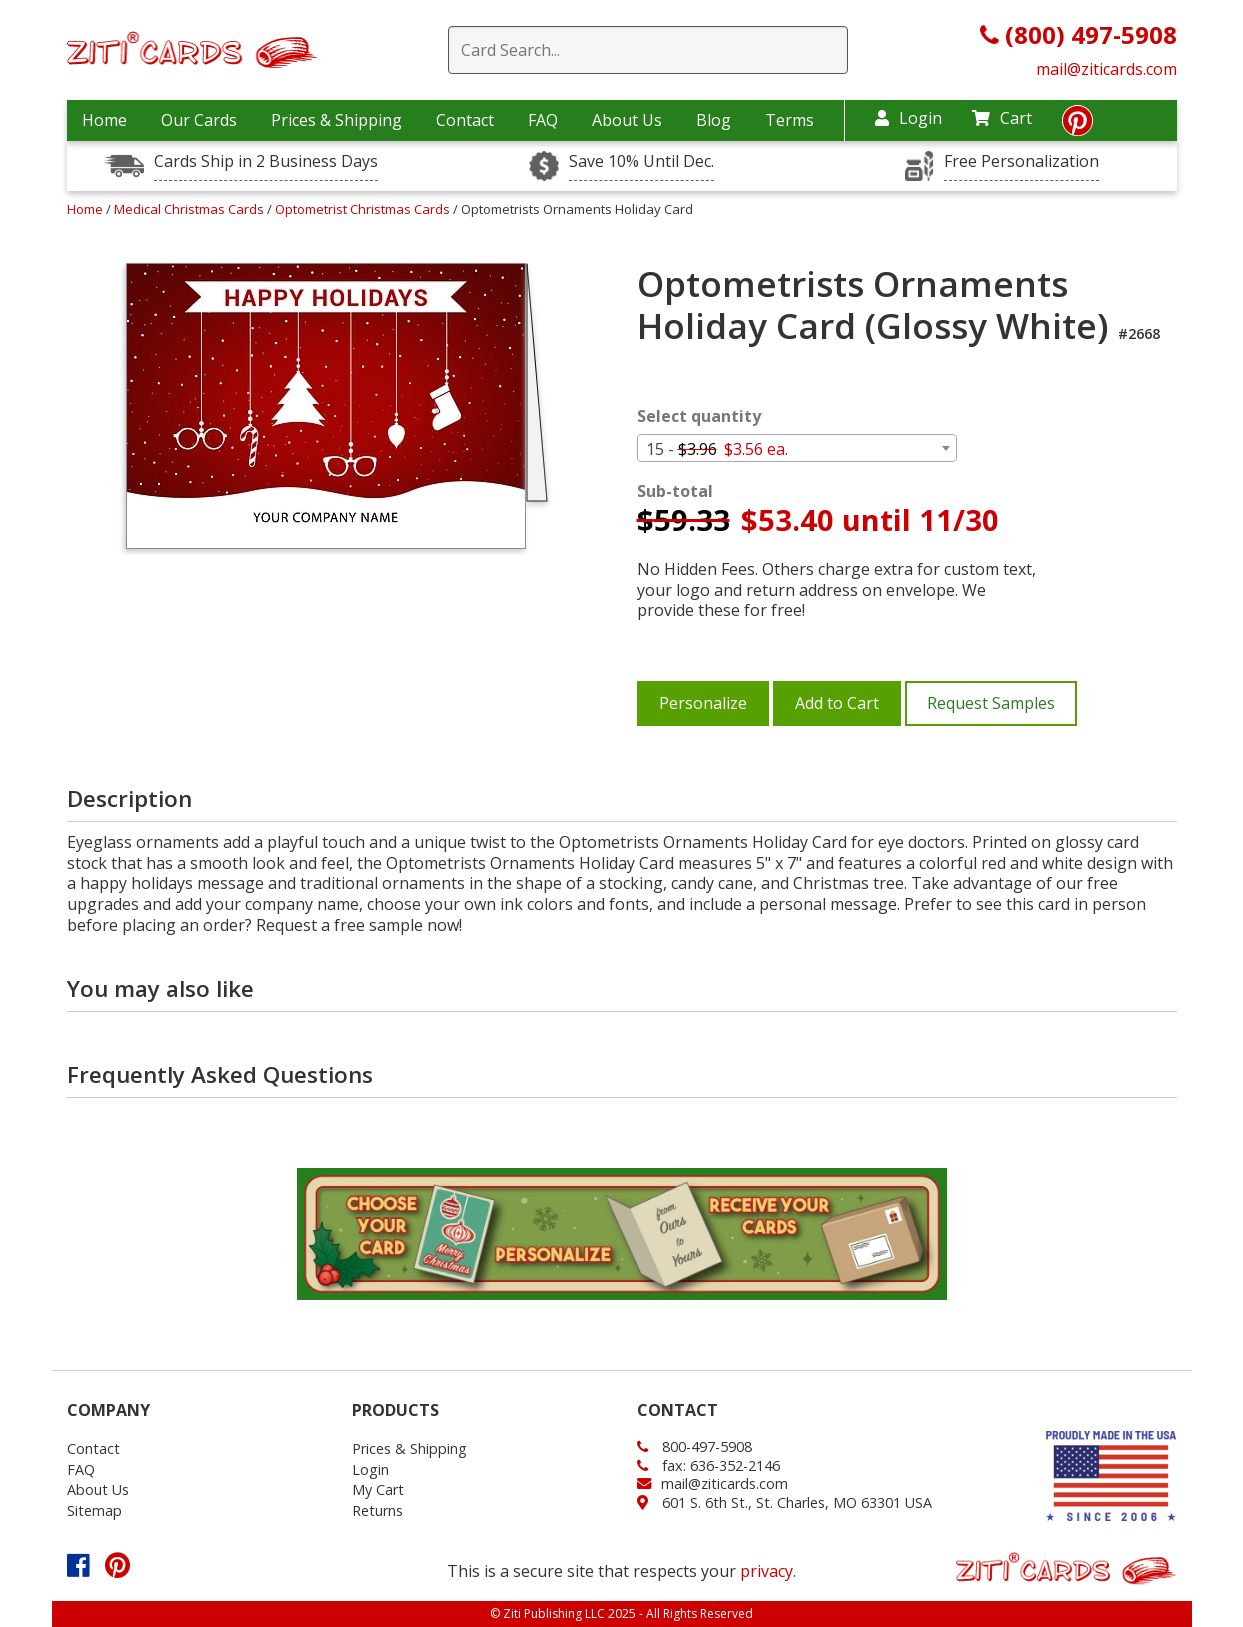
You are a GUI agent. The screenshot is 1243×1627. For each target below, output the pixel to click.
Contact (465, 120)
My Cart (378, 1489)
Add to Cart (837, 703)
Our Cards (199, 120)
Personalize (703, 703)
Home (104, 120)
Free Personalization (1021, 161)
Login (908, 118)
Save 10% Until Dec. (641, 161)
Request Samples (991, 703)
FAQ (543, 120)
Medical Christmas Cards (190, 209)
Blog (713, 120)
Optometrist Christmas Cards (364, 209)
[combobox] (797, 448)
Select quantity (699, 416)
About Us (627, 120)
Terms (789, 120)
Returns (377, 1510)
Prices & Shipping (336, 120)
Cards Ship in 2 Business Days (266, 161)
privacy (766, 1571)
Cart (1002, 118)
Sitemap (94, 1510)
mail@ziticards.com (1106, 69)
